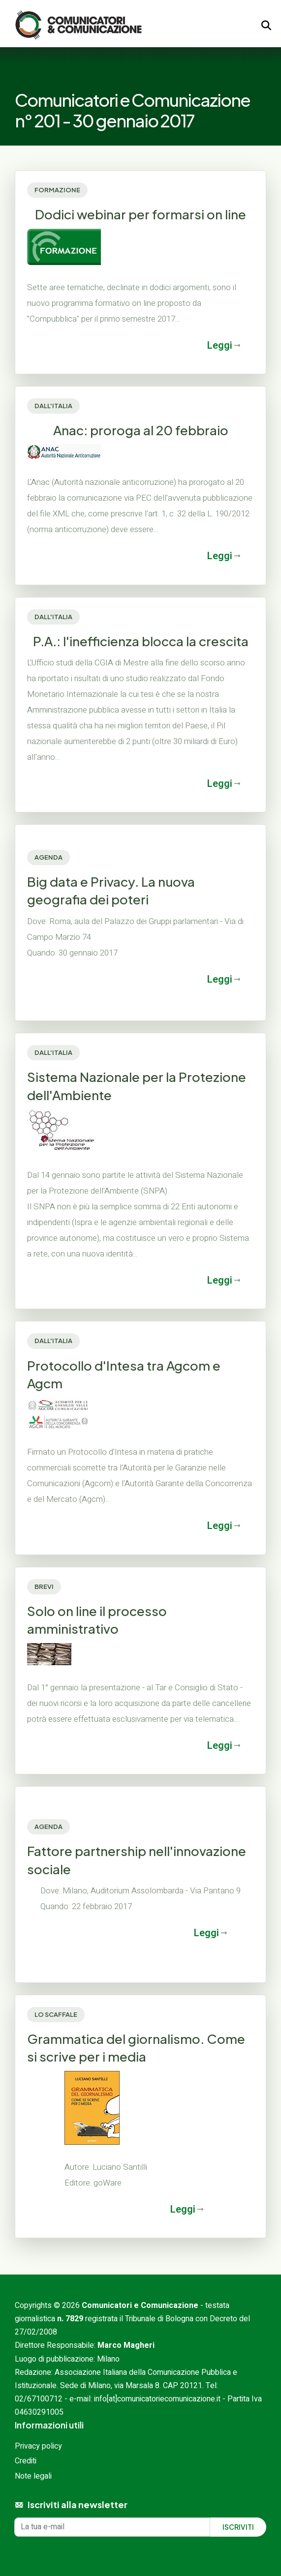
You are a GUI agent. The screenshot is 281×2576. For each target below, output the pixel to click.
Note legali (33, 2476)
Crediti (25, 2461)
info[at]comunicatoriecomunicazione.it (157, 2399)
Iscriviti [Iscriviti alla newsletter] (238, 2526)
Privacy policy (38, 2446)
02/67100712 (38, 2399)
